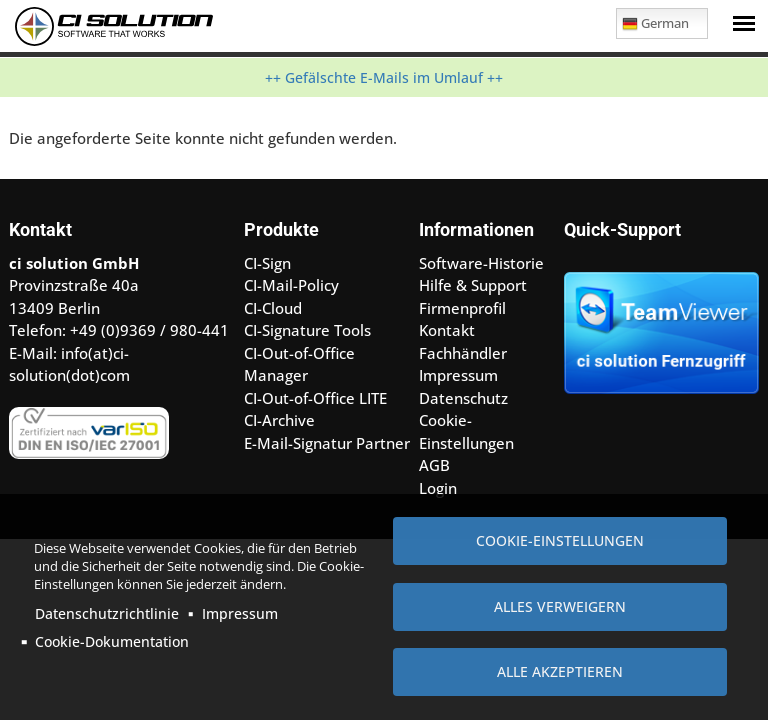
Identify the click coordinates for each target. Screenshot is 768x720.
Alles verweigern (560, 606)
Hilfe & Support (473, 285)
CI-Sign (267, 263)
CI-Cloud (273, 308)
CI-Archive (279, 420)
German (655, 26)
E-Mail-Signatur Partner (327, 443)
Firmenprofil (462, 308)
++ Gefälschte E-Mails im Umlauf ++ (384, 77)
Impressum (240, 613)
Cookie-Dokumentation (112, 641)
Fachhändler (463, 353)
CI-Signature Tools (307, 330)
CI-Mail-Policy (291, 285)
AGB (434, 465)
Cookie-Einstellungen (560, 540)
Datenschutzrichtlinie (107, 613)
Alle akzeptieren (560, 671)
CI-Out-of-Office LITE (315, 398)
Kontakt (447, 330)
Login (438, 488)
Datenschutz (463, 398)
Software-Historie (481, 263)
